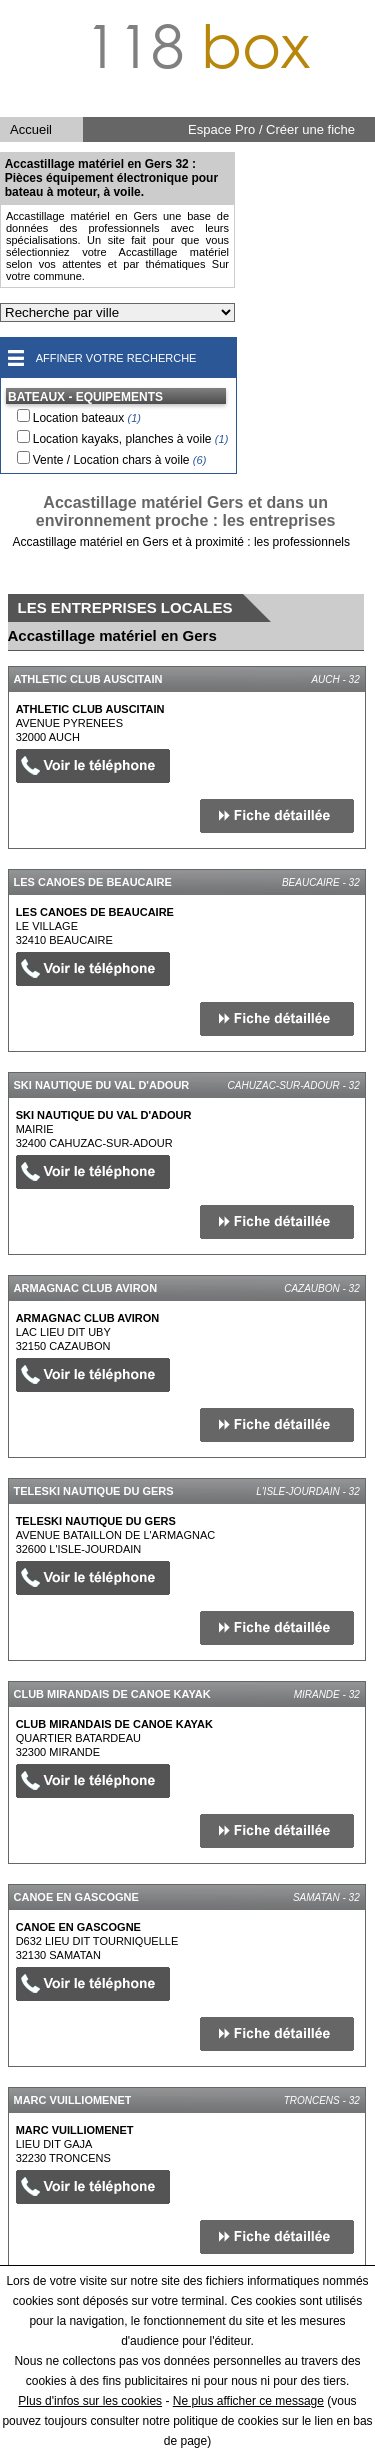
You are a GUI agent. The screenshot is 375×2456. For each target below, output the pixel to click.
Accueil (31, 129)
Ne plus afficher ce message (248, 2401)
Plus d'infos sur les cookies (90, 2401)
